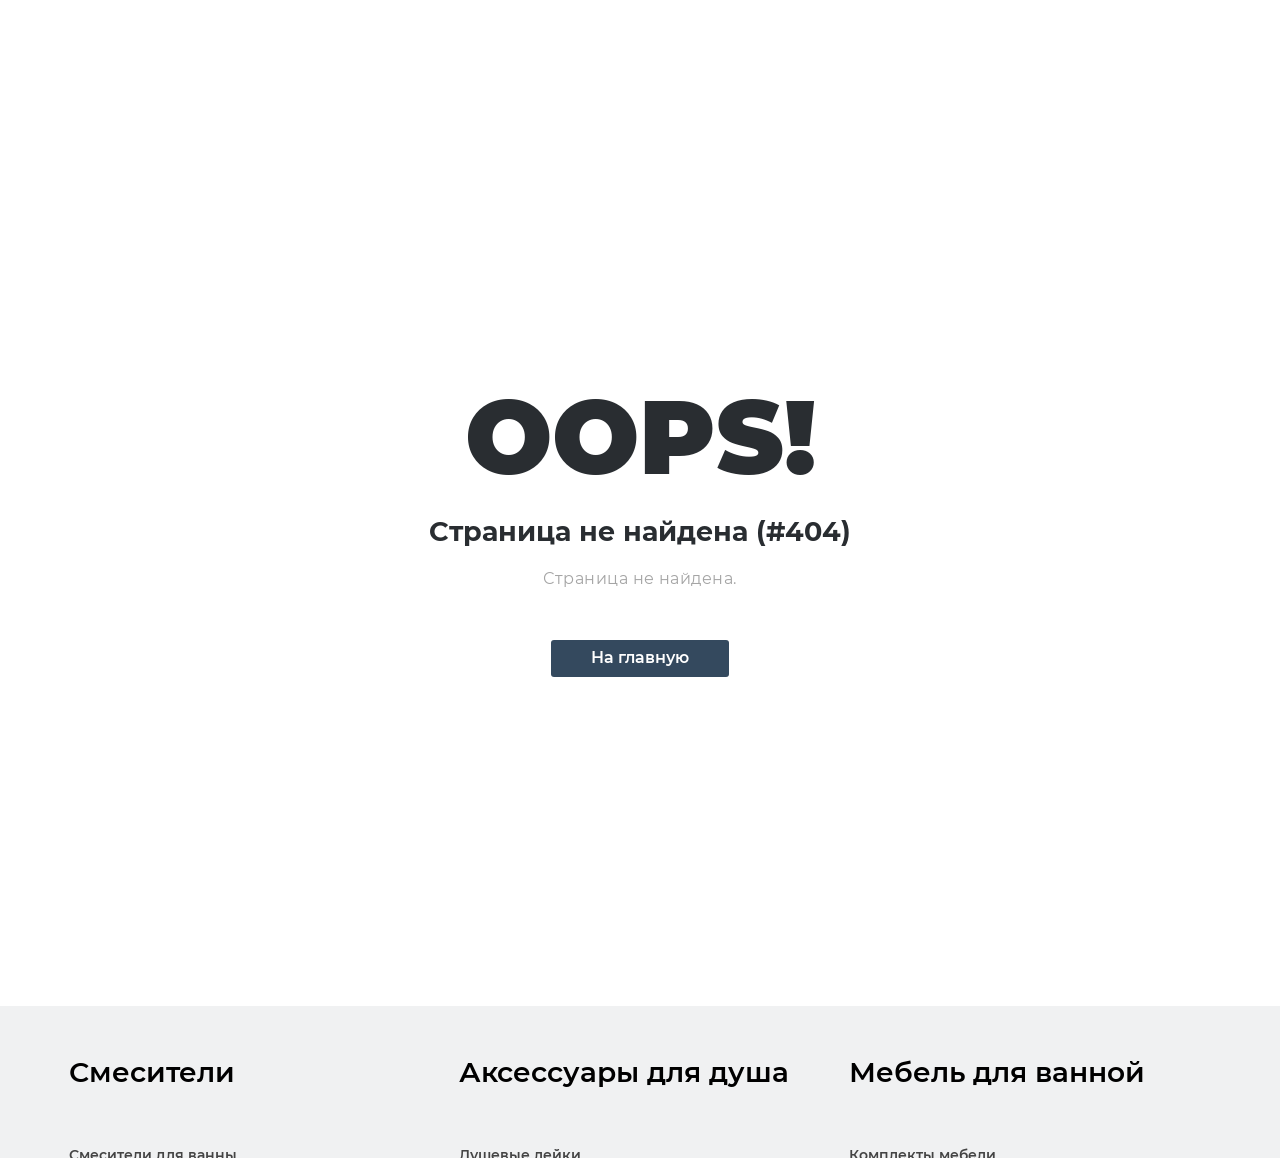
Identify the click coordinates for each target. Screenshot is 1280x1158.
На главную (640, 657)
